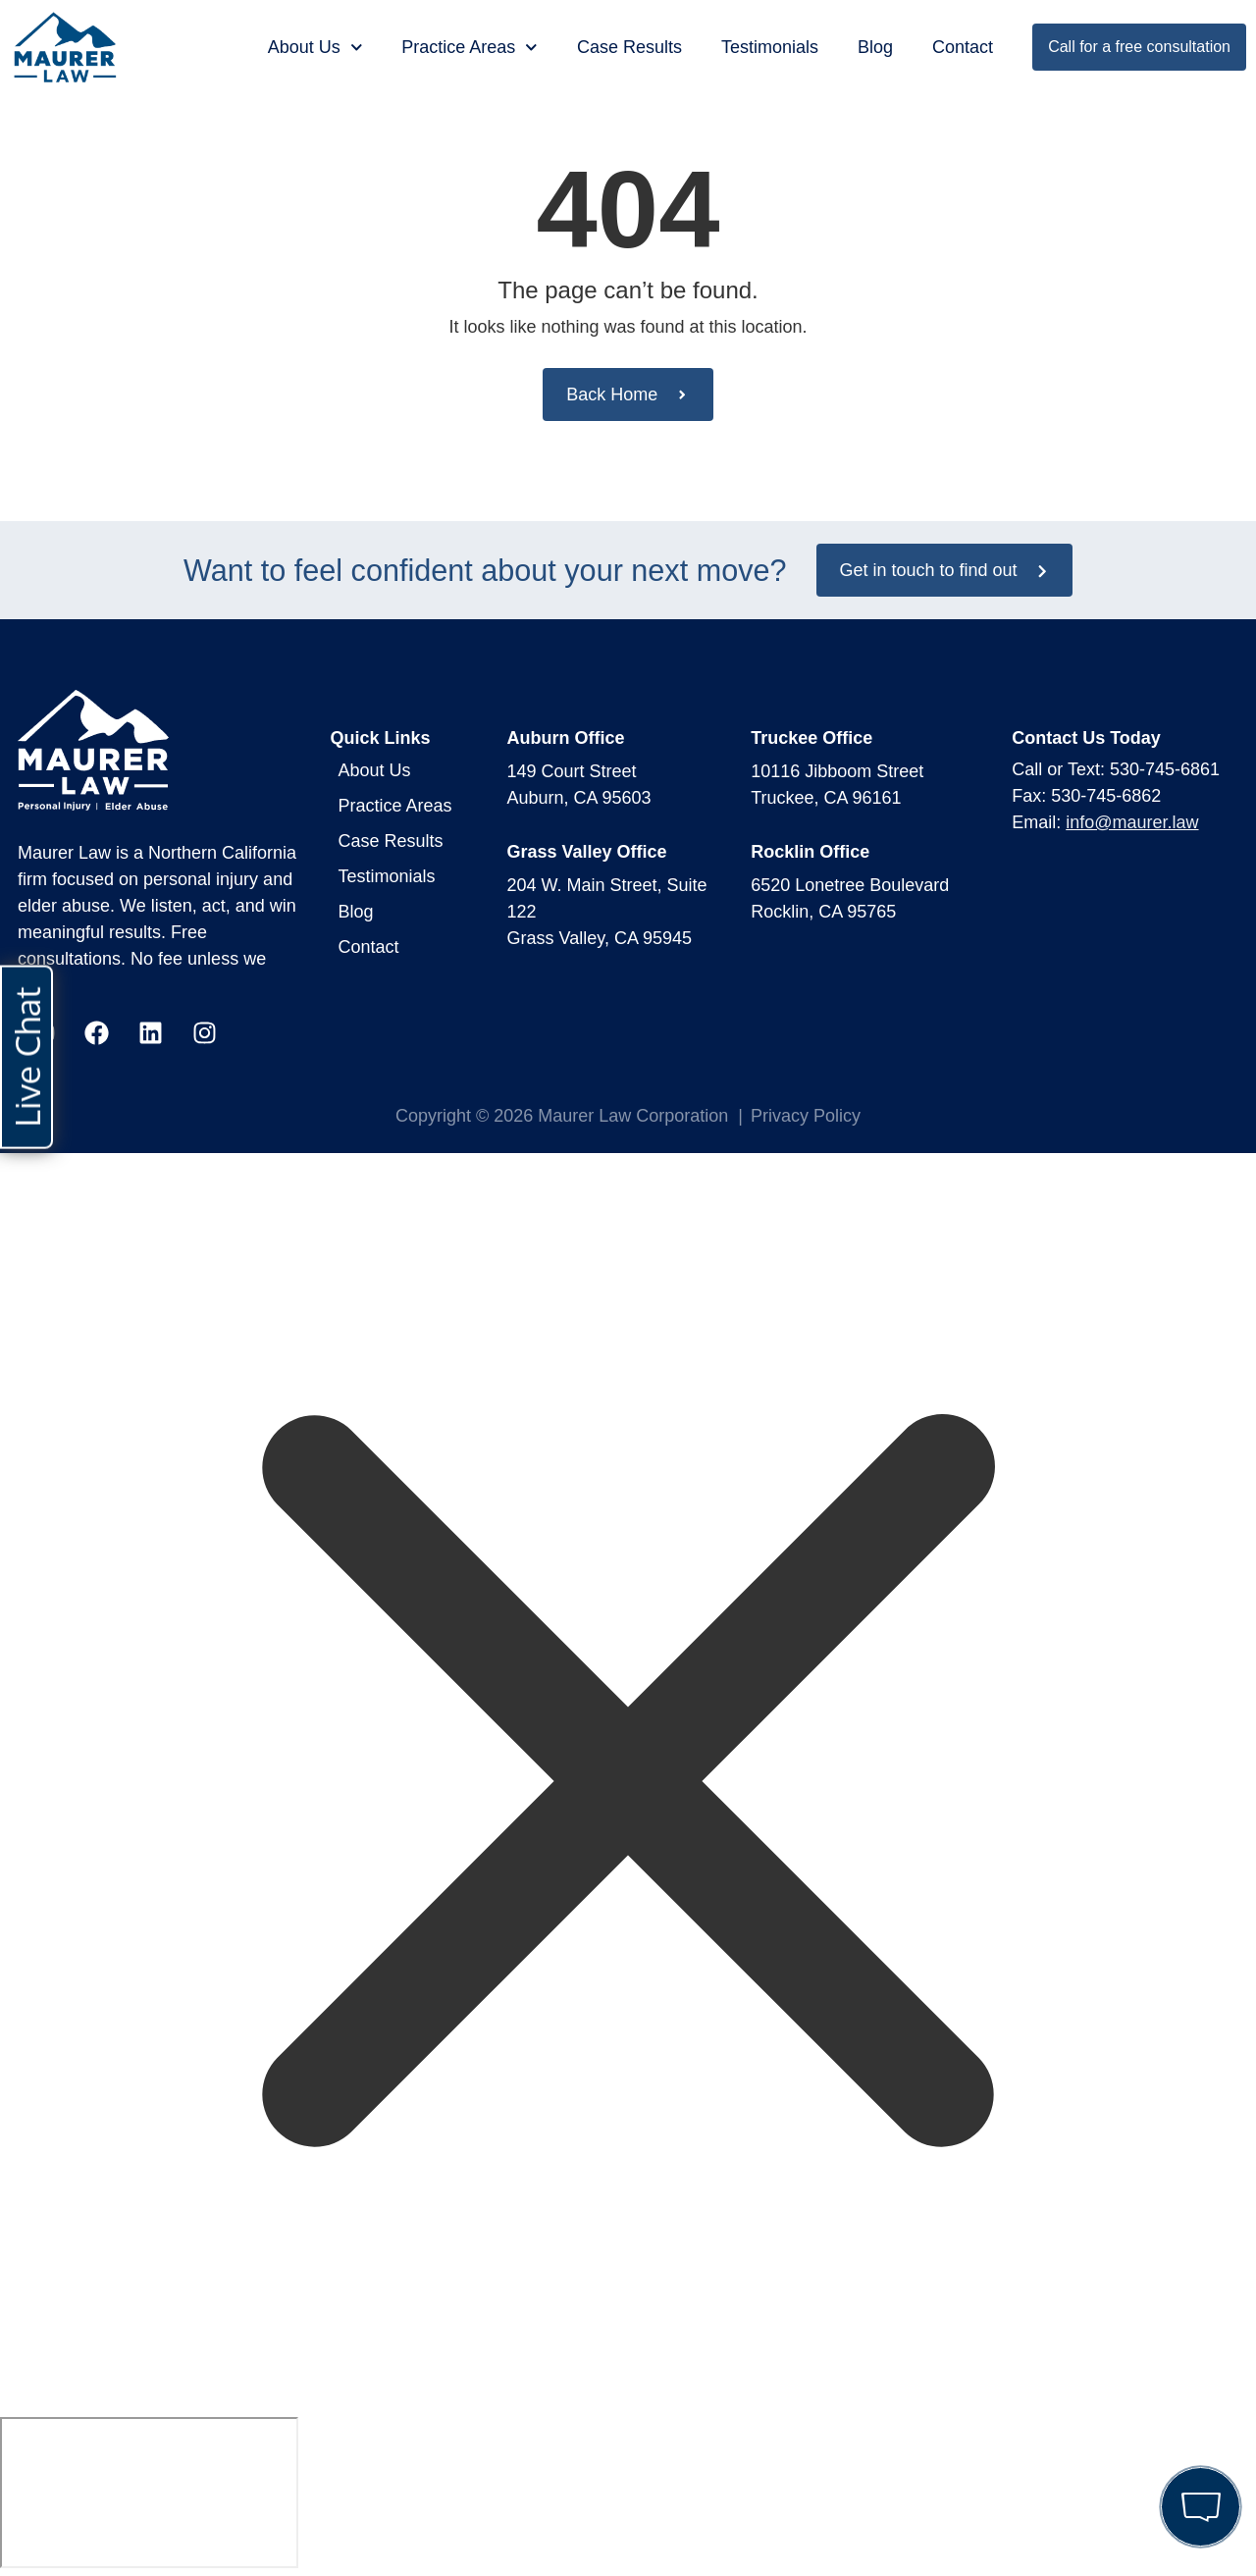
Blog (875, 47)
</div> (149, 2492)
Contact (962, 47)
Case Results (629, 47)
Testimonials (769, 47)
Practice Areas (469, 47)
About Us (315, 47)
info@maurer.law (1132, 822)
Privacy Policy (806, 1116)
